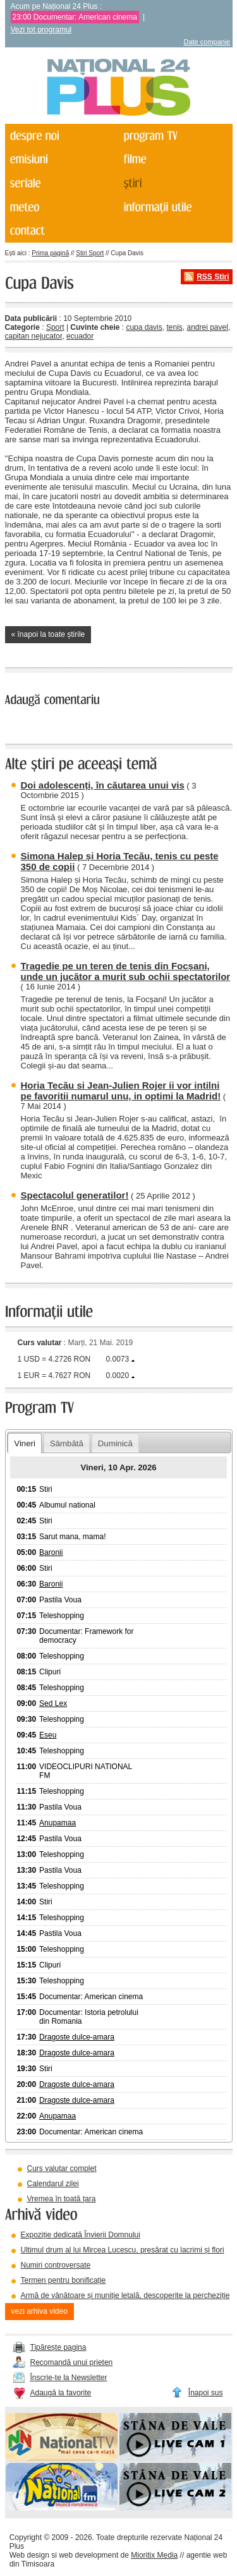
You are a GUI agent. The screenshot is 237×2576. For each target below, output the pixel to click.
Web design (29, 2555)
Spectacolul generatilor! (75, 1195)
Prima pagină (50, 253)
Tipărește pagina (58, 2347)
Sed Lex (53, 1703)
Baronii (51, 1552)
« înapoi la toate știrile (48, 634)
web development (88, 2555)
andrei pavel (207, 327)
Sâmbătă (66, 1443)
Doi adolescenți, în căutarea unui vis (103, 785)
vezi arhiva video (39, 2311)
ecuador (80, 336)
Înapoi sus (205, 2392)
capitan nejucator (34, 336)
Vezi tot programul (41, 29)
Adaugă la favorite (61, 2392)
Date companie (207, 41)
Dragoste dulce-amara (76, 2037)
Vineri (24, 1443)
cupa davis (144, 327)
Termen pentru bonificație (63, 2280)
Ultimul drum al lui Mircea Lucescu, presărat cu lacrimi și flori (122, 2250)
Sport (55, 327)
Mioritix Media (154, 2555)
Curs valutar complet (62, 2168)
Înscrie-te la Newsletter (68, 2377)
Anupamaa (57, 1822)
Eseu (47, 1735)
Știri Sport (90, 253)
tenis (174, 327)
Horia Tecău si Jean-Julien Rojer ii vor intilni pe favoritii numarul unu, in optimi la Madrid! (121, 1090)
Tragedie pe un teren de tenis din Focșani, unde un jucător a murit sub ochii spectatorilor (126, 971)
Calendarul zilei (53, 2183)
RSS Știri (213, 276)
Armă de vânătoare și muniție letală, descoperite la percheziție (125, 2295)
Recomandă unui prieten (71, 2362)
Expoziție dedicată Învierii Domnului (80, 2234)
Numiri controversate (56, 2265)
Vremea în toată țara (61, 2198)
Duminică (115, 1443)
